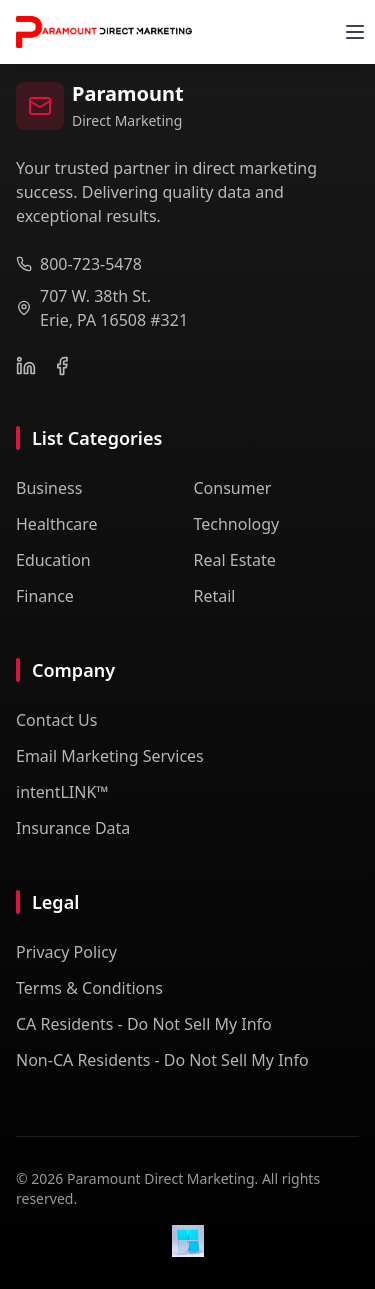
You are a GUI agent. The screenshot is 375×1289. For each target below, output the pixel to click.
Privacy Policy (66, 952)
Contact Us (56, 720)
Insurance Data (73, 828)
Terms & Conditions (89, 988)
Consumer (233, 488)
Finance (45, 596)
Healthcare (57, 524)
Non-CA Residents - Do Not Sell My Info (162, 1060)
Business (49, 488)
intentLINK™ (62, 792)
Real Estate (235, 560)
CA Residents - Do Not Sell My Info (144, 1024)
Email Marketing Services (110, 756)
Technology (237, 524)
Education (53, 560)
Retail (215, 596)
